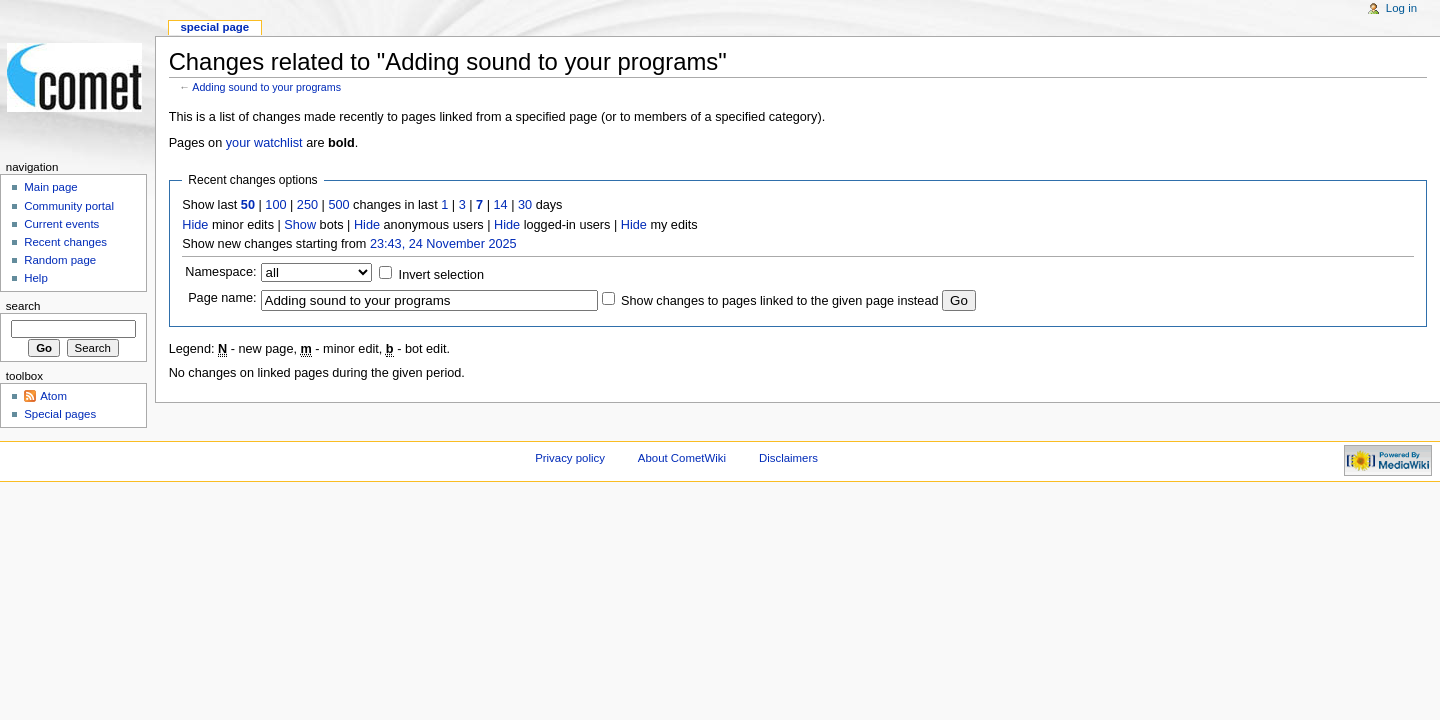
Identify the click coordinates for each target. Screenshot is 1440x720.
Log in (1401, 8)
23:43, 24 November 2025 (443, 244)
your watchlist (264, 143)
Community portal (69, 206)
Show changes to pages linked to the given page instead (779, 301)
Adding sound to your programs (266, 87)
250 (307, 205)
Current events (61, 224)
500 (338, 205)
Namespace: (220, 272)
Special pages (60, 414)
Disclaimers (788, 458)
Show (300, 225)
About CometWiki (682, 458)
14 (501, 205)
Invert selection (441, 275)
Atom (53, 396)
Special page (214, 27)
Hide (195, 225)
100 (275, 205)
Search (23, 306)
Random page (60, 260)
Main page (51, 187)
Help (36, 278)
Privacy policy (570, 458)
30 (525, 205)
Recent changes (65, 242)
